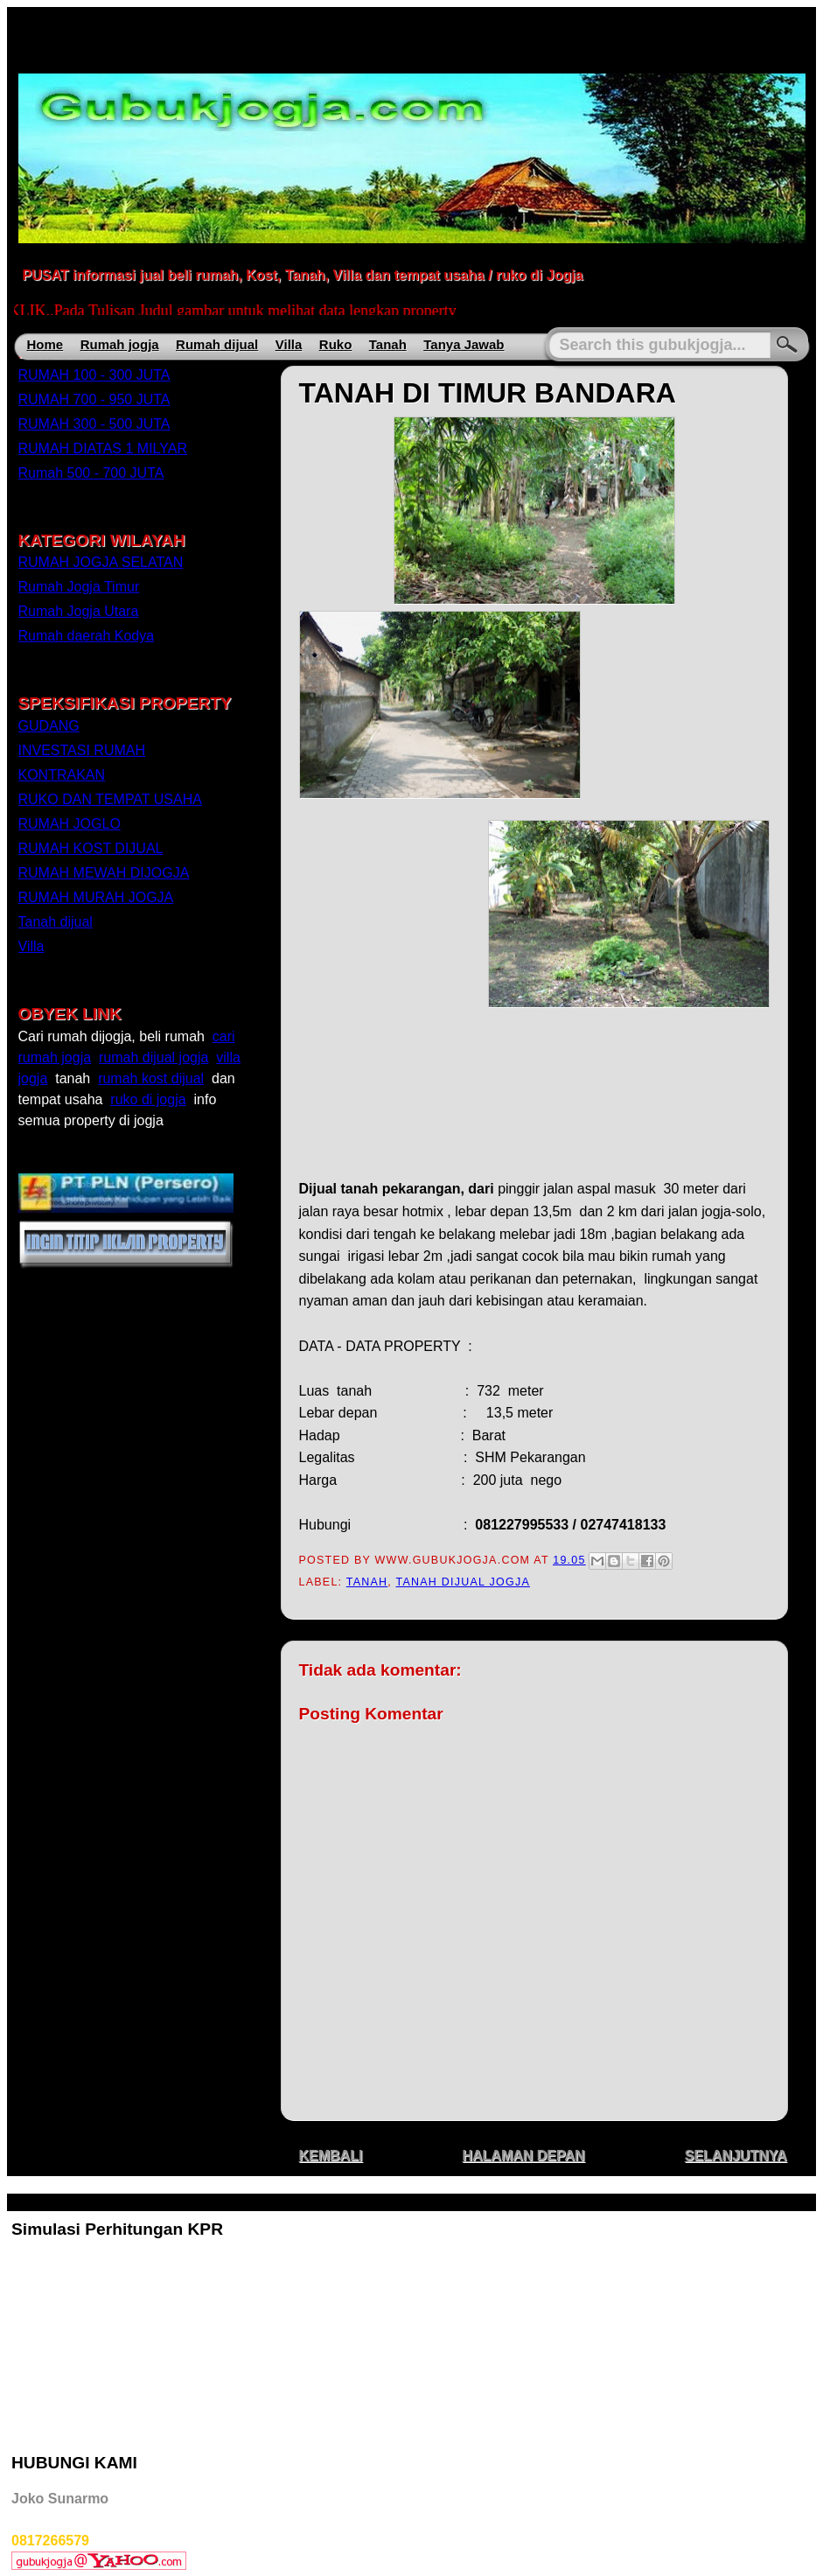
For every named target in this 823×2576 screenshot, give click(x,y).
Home (45, 344)
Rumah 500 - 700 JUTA (91, 473)
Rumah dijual (217, 344)
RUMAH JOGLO (69, 823)
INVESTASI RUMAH (82, 750)
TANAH (367, 1582)
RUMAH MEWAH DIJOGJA (104, 872)
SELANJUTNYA (736, 2155)
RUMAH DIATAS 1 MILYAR (103, 448)
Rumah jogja (119, 344)
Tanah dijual (55, 921)
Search (787, 345)
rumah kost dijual (151, 1078)
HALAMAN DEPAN (523, 2155)
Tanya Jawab (463, 344)
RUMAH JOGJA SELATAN (101, 562)
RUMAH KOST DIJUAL (91, 848)
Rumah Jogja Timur (79, 586)
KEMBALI (331, 2155)
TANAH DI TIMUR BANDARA (487, 393)
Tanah (388, 344)
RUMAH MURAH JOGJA (96, 897)
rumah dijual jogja (153, 1057)
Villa (289, 344)
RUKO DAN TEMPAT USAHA (110, 799)
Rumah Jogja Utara (78, 611)
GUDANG (49, 725)
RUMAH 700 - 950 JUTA (94, 399)
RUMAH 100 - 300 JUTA (94, 375)
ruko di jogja (147, 1099)
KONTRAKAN (62, 774)
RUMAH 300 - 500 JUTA (94, 423)
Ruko (335, 344)
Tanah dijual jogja (463, 1582)
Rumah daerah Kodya (86, 635)
